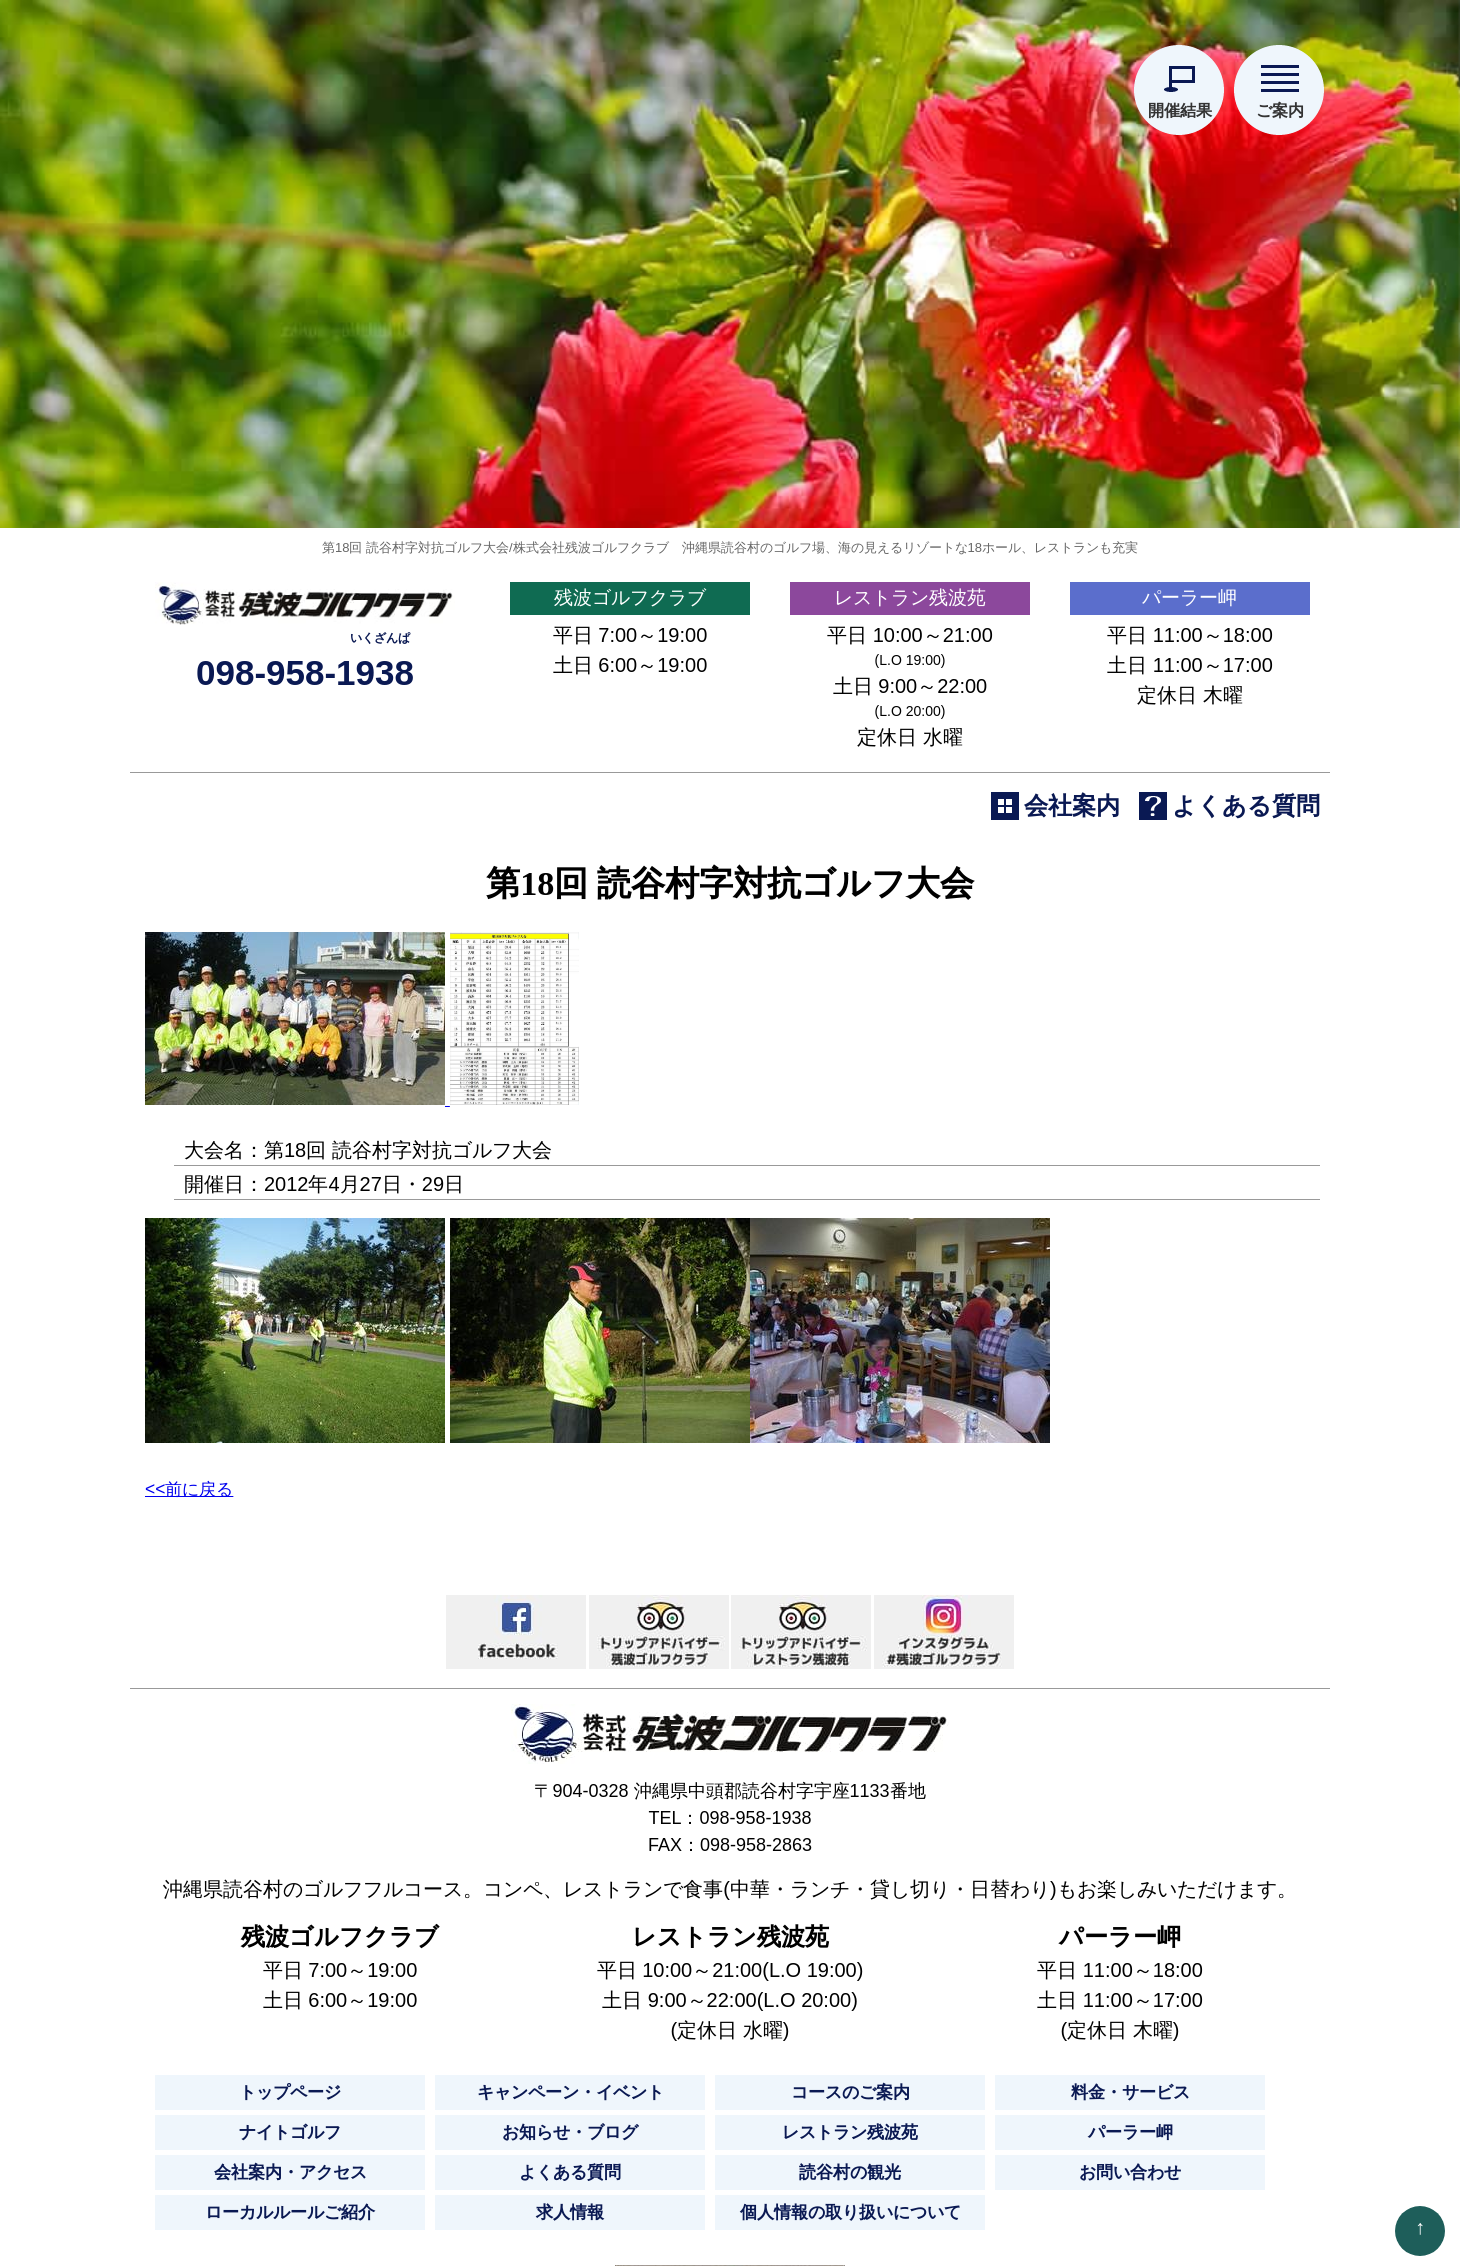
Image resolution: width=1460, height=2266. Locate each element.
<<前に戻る (200, 1674)
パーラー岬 (1190, 778)
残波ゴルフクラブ (630, 778)
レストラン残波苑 (910, 778)
